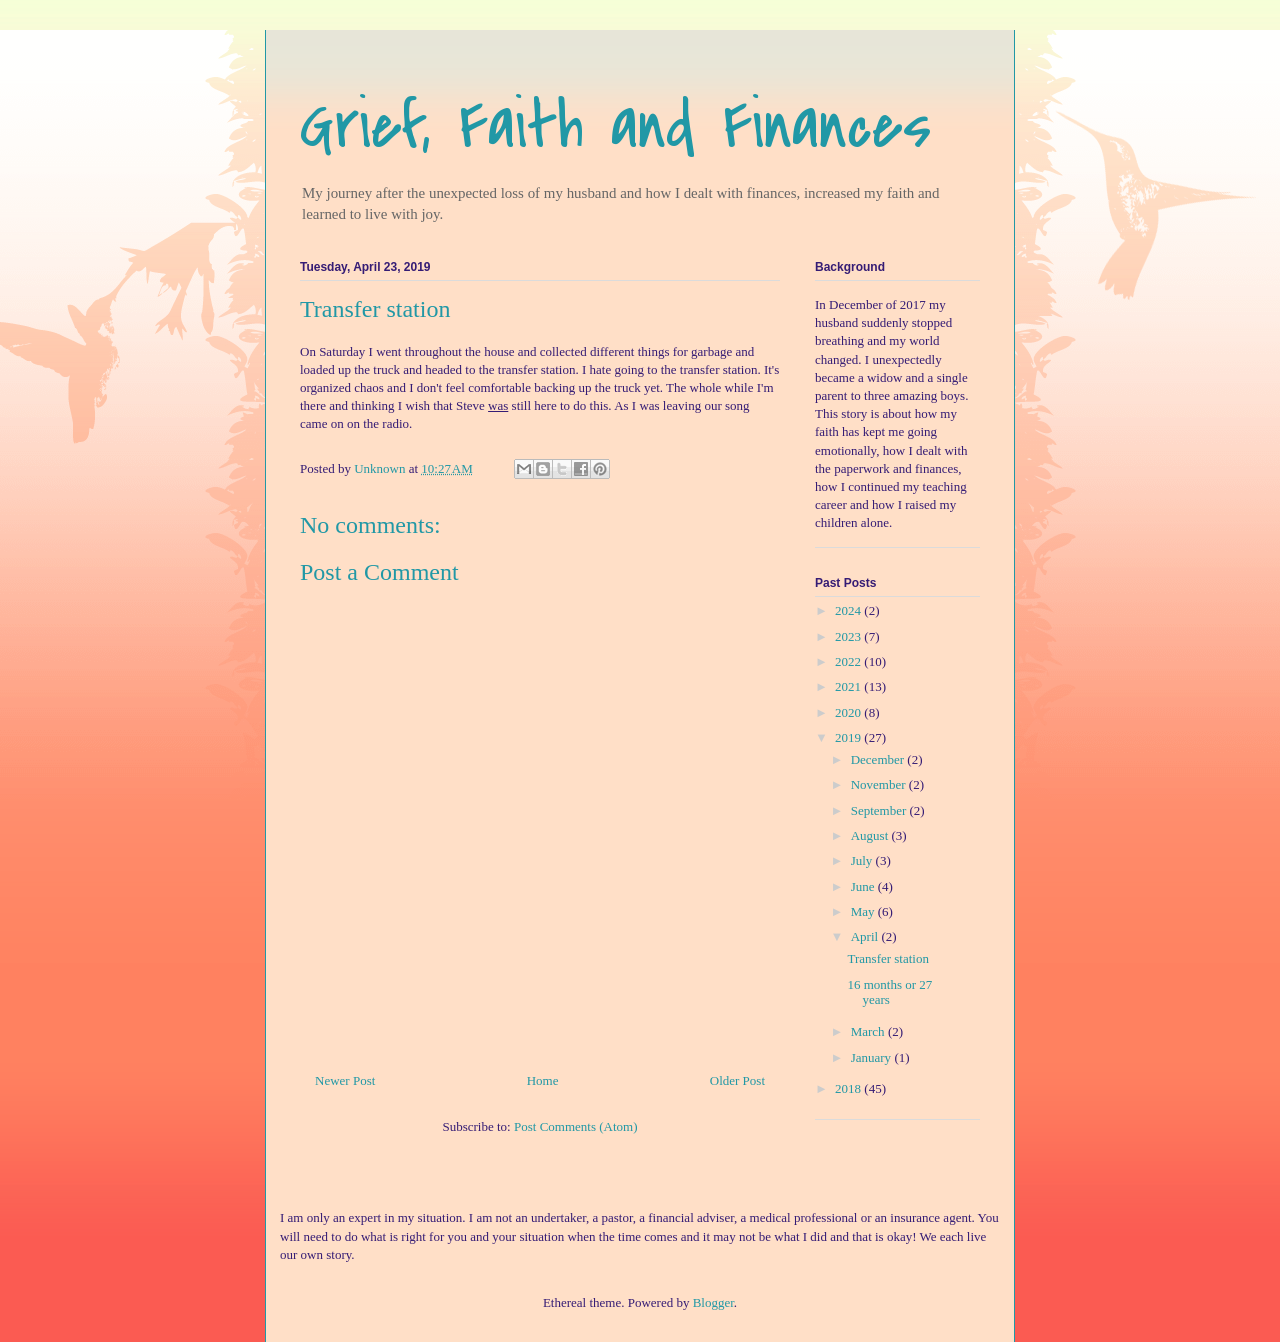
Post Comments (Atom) (576, 1126)
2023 (849, 636)
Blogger (713, 1302)
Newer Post (345, 1080)
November (880, 784)
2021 (849, 686)
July (863, 860)
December (879, 759)
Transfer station (888, 958)
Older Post (737, 1080)
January (873, 1057)
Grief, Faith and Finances (615, 126)
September (880, 810)
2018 (849, 1088)
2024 (849, 610)
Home (543, 1080)
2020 (849, 712)
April (866, 936)
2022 (849, 661)
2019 (849, 737)
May (864, 911)
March (869, 1031)
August (871, 835)
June (864, 886)
